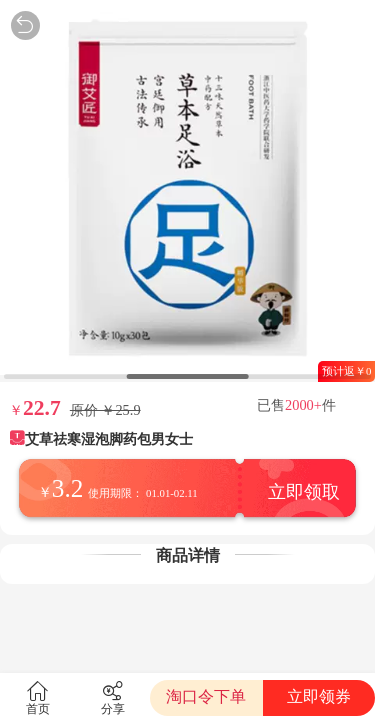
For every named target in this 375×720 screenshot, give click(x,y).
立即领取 (304, 492)
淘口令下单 (206, 697)
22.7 (42, 408)
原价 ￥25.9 (105, 410)
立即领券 (319, 697)
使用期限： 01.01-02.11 (142, 493)
